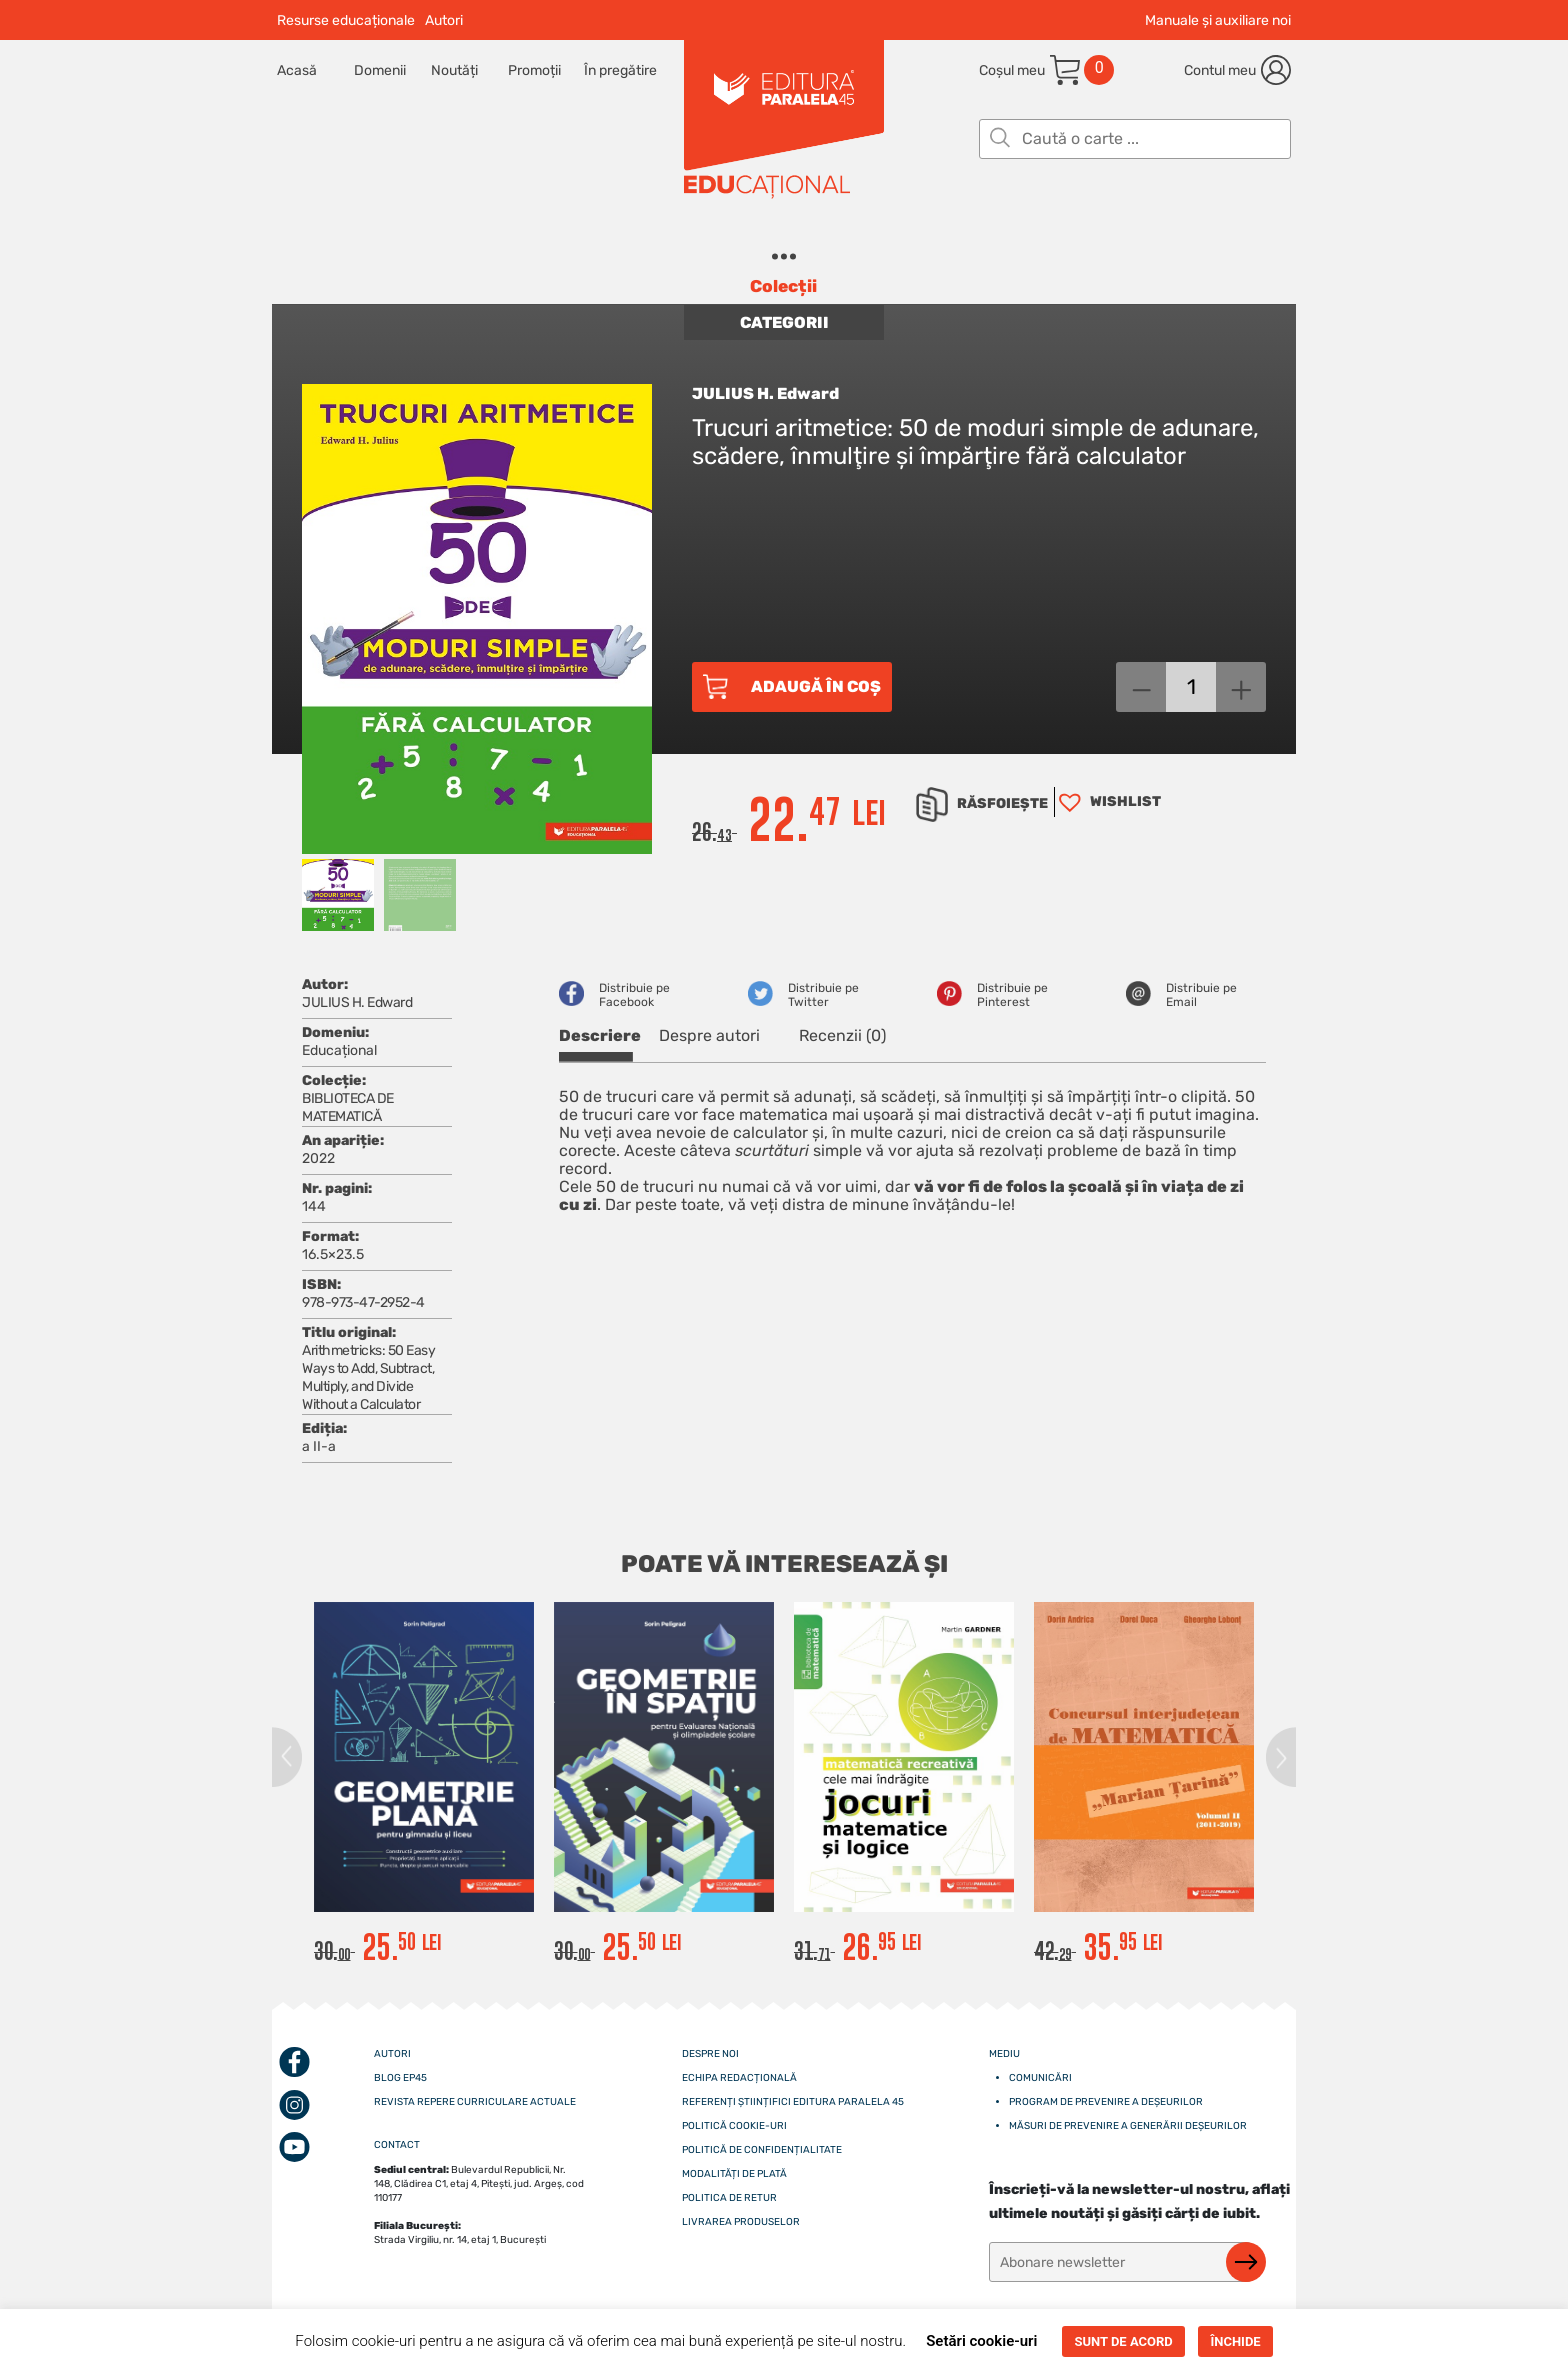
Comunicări (1040, 2078)
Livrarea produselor (741, 2222)
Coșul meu (1012, 70)
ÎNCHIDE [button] (1235, 2341)
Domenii (380, 70)
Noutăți (454, 70)
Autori (444, 20)
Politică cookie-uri (734, 2126)
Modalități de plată (734, 2174)
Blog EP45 (400, 2078)
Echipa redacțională (739, 2078)
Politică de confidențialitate (762, 2150)
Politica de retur (729, 2198)
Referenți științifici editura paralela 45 (793, 2102)
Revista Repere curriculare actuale (475, 2102)
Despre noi (710, 2054)
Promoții (534, 70)
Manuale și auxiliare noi (1218, 20)
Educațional (339, 1050)
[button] (1107, 802)
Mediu (1004, 2054)
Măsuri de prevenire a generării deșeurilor (1128, 2126)
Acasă (297, 70)
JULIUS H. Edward (765, 393)
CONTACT (397, 2145)
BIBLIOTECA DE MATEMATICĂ (348, 1107)
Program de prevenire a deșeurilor (1106, 2102)
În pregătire (620, 70)
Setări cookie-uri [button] (981, 2341)
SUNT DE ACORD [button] (1123, 2341)
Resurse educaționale (346, 20)
